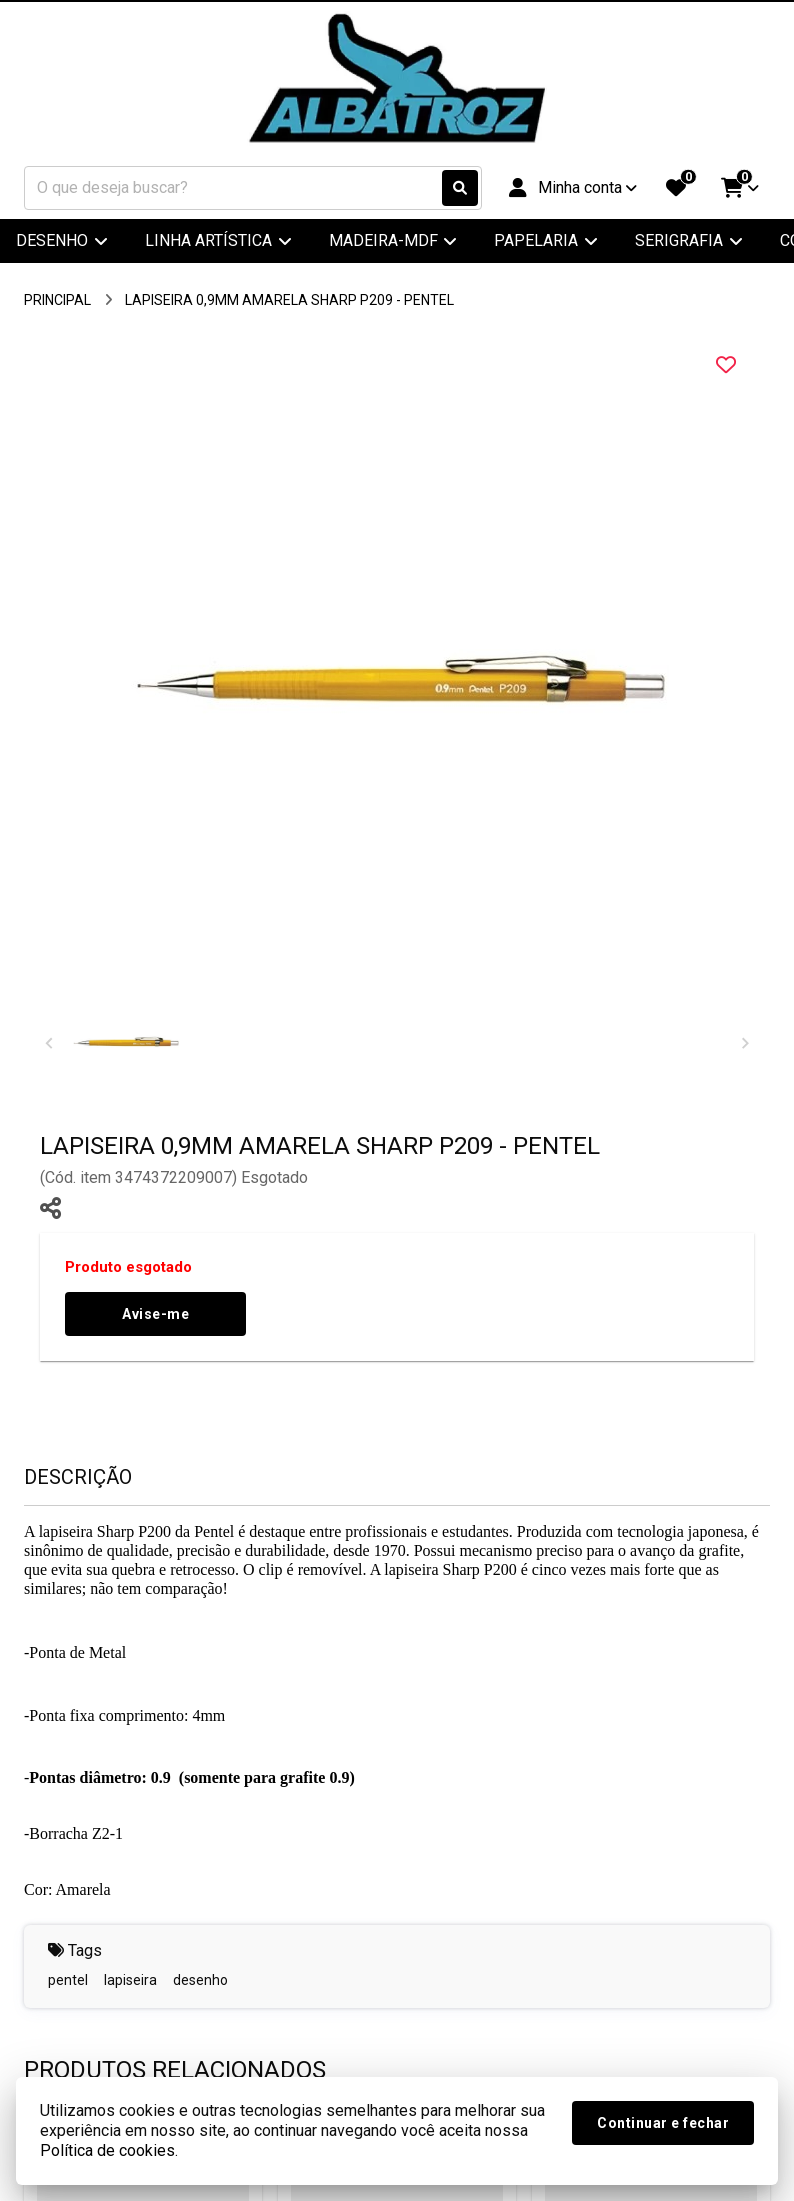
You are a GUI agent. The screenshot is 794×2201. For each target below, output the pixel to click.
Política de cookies (107, 2150)
